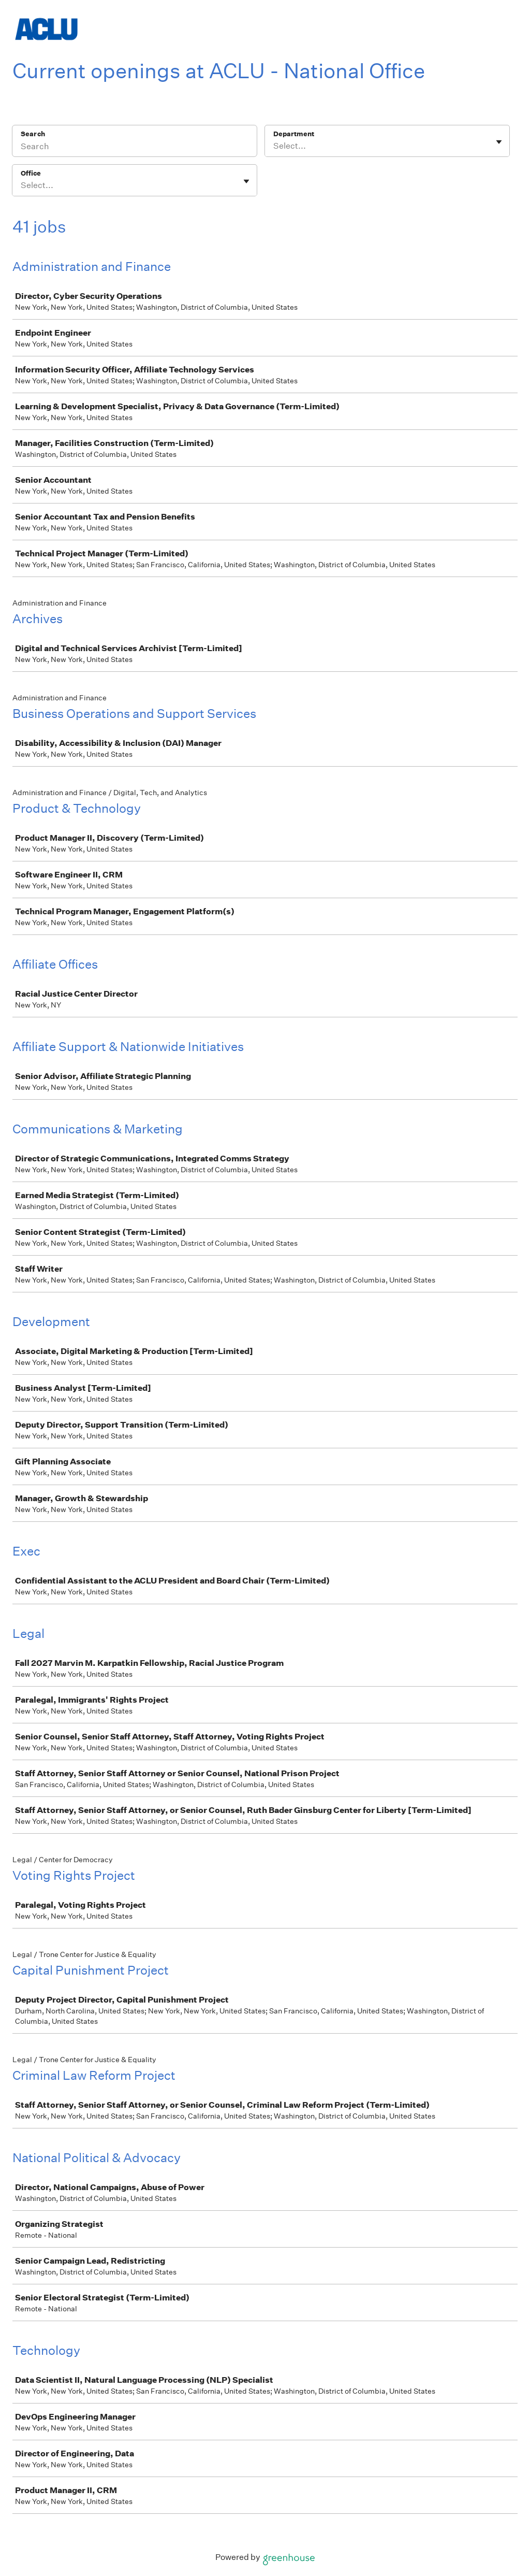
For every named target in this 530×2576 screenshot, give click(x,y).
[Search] (134, 147)
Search (33, 133)
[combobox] (274, 146)
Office (31, 173)
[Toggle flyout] (499, 142)
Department (293, 133)
